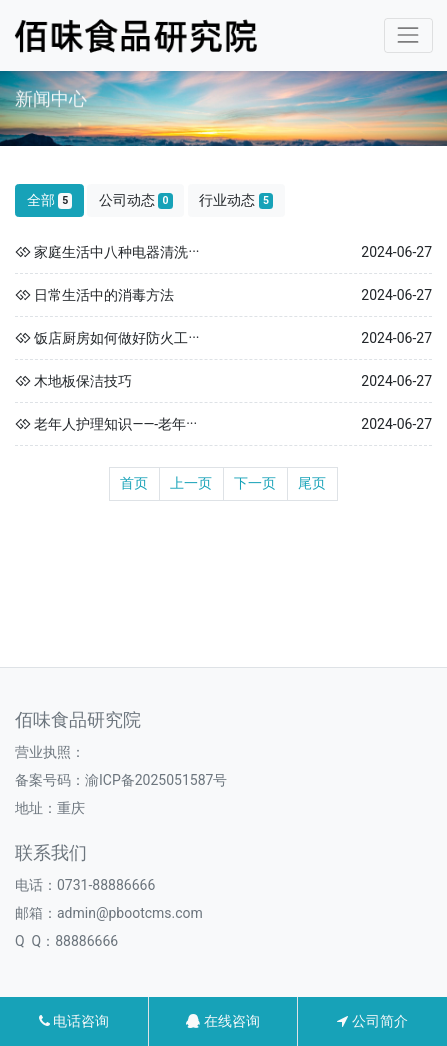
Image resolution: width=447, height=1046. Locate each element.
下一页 (255, 483)
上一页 (191, 483)
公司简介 (372, 1021)
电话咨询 (74, 1021)
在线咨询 (222, 1021)
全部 (50, 200)
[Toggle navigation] (408, 35)
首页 (134, 483)
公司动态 (136, 200)
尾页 (312, 483)
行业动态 (236, 200)
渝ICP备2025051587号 (156, 780)
